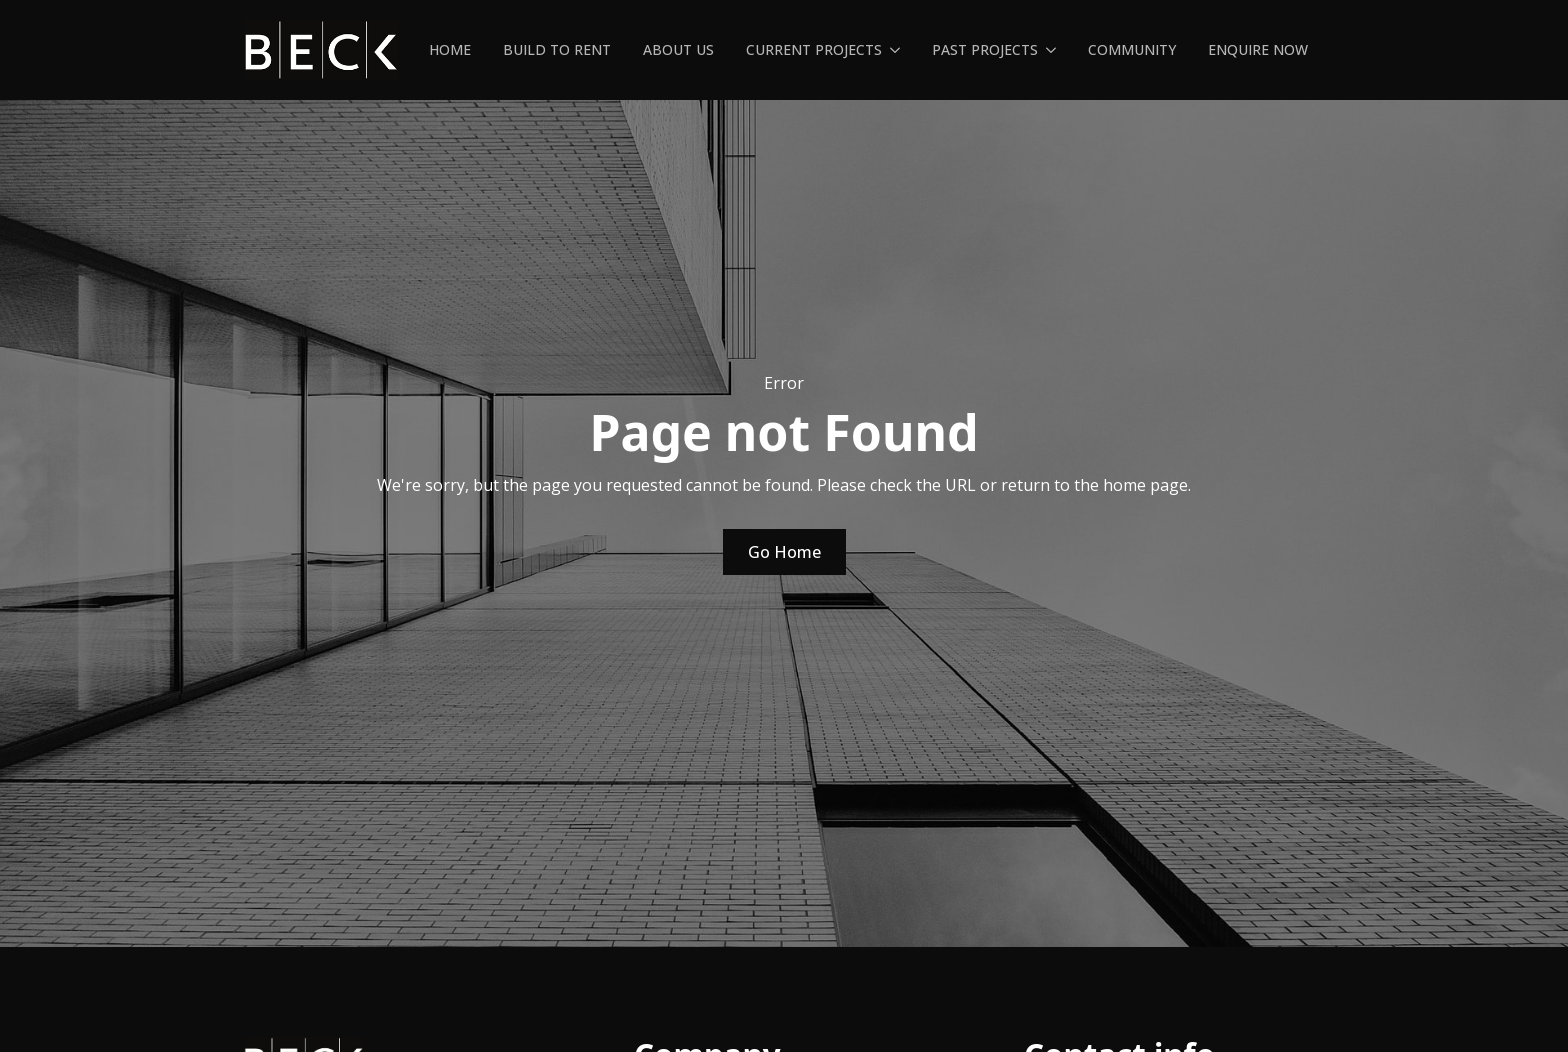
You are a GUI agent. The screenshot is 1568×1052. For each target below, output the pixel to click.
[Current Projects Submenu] (899, 50)
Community (1132, 49)
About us (678, 49)
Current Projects (814, 49)
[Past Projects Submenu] (1055, 50)
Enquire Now (1258, 49)
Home (450, 49)
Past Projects (985, 49)
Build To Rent (557, 49)
